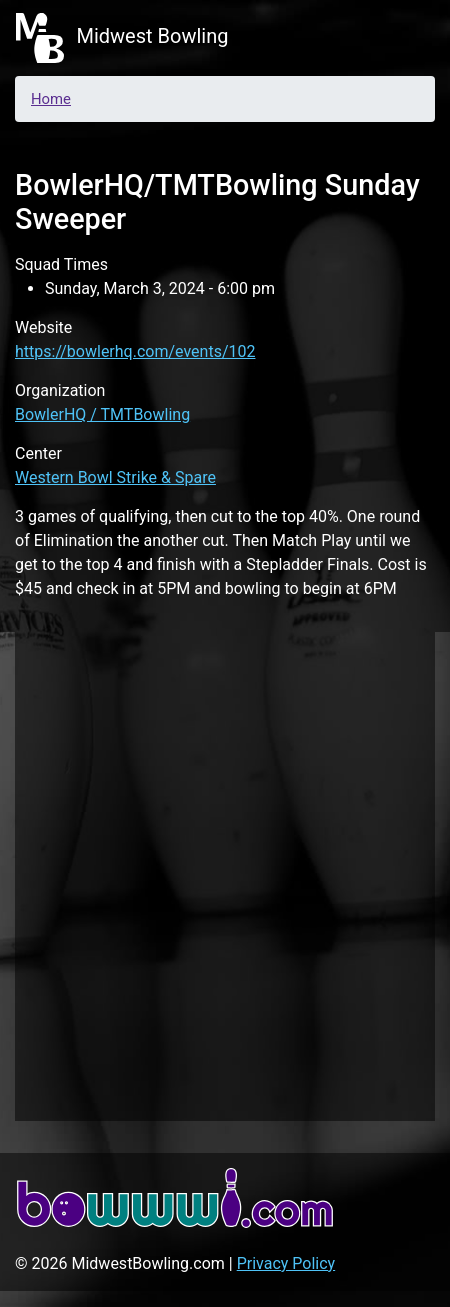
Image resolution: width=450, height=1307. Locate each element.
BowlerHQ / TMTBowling (102, 414)
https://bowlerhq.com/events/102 (135, 351)
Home (51, 99)
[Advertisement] (225, 873)
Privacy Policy (286, 1263)
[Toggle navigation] (406, 38)
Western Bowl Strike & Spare (115, 477)
